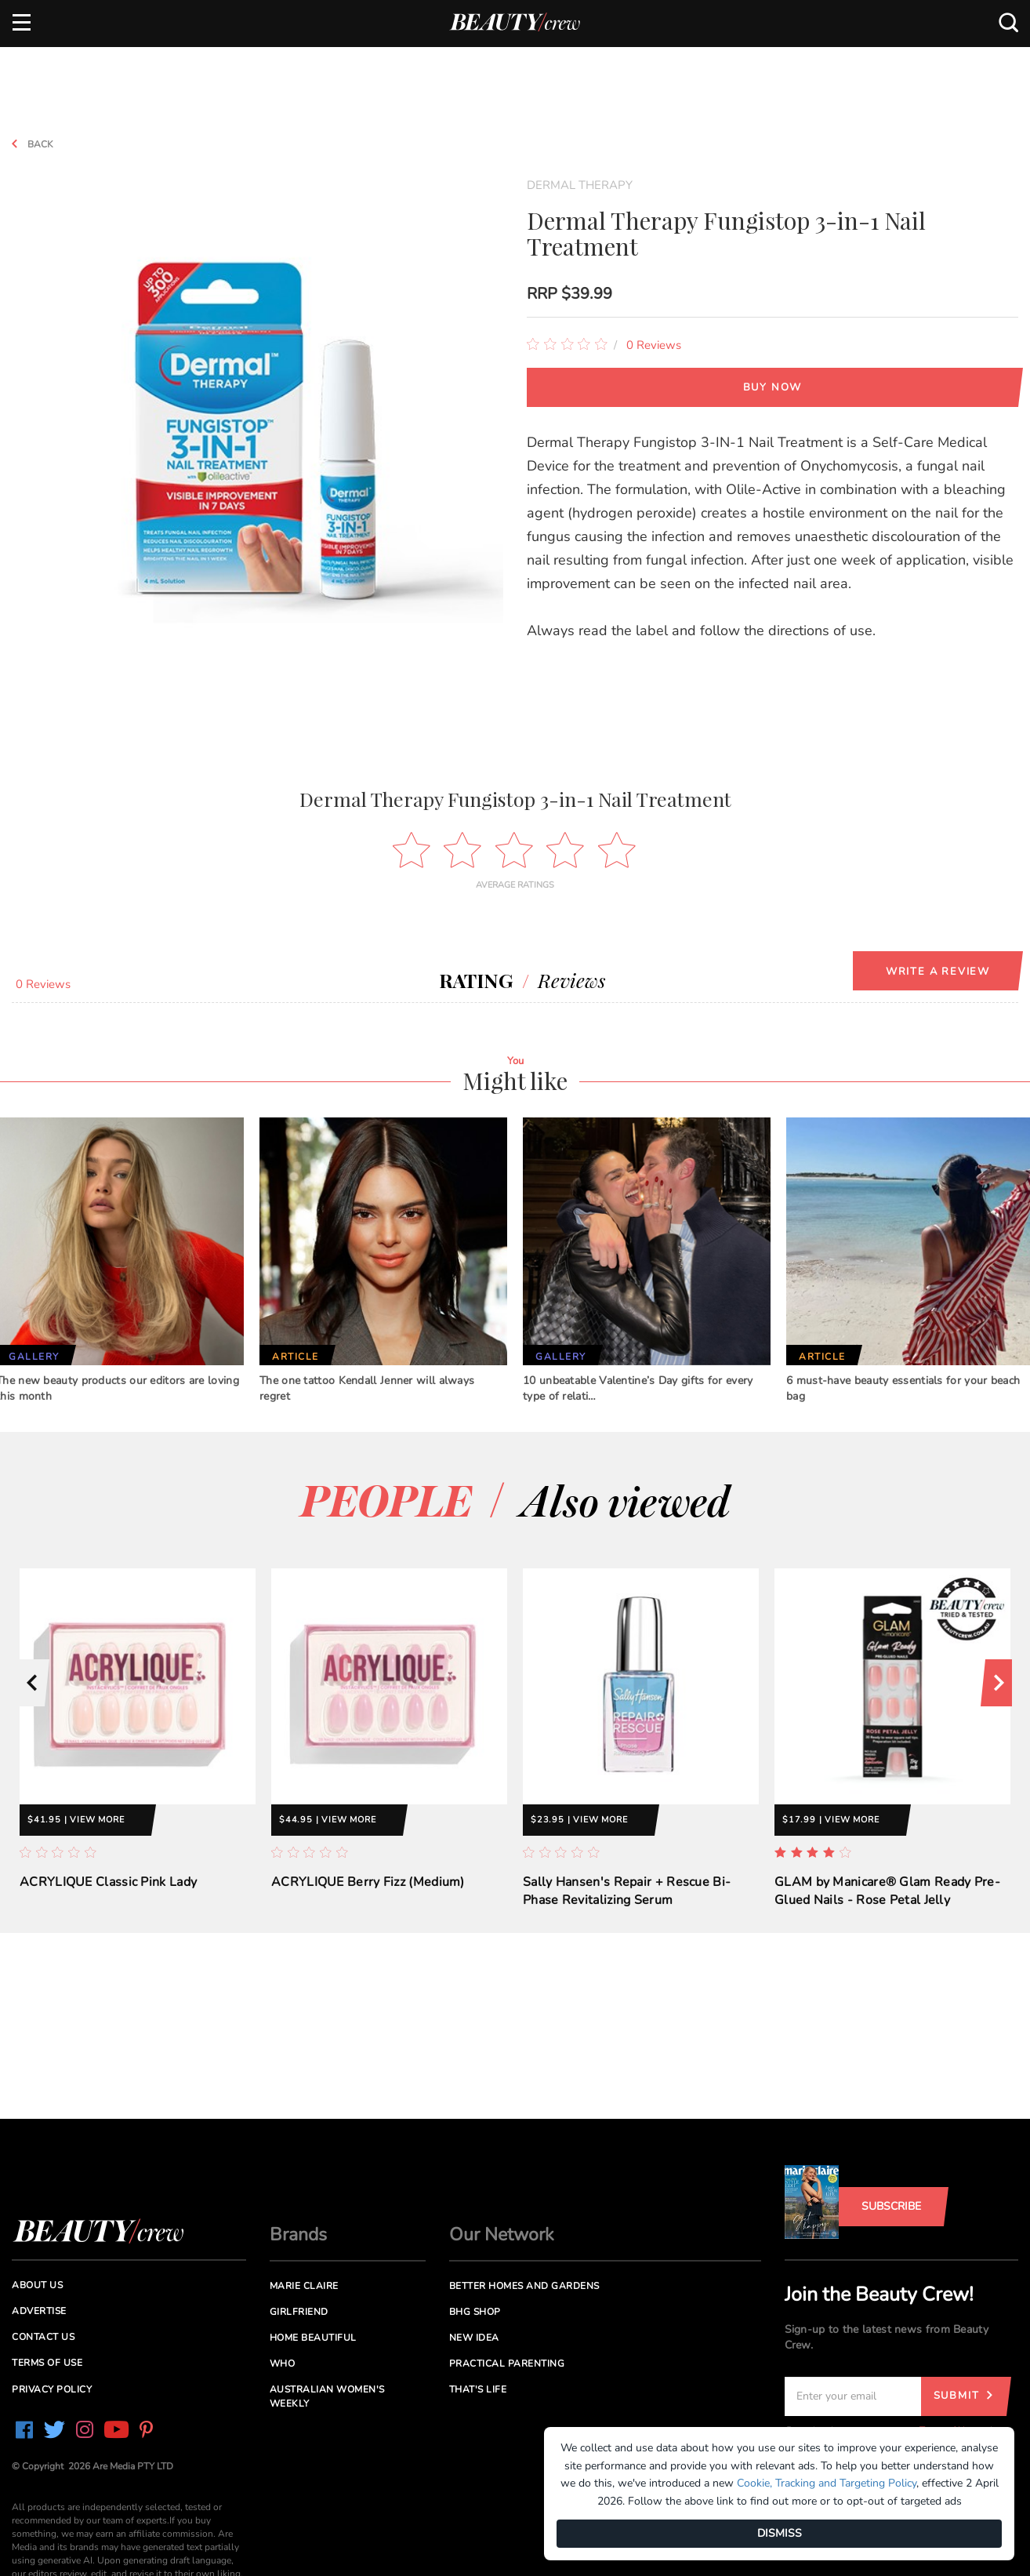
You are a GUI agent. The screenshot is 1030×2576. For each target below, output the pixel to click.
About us (37, 2285)
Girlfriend (299, 2311)
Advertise (39, 2311)
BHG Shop (475, 2311)
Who (283, 2363)
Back (26, 144)
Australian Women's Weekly (327, 2396)
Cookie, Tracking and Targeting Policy (826, 2483)
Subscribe (891, 2206)
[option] (137, 1741)
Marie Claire (304, 2286)
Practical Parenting (507, 2363)
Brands (298, 2234)
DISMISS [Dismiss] (779, 2533)
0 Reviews (653, 345)
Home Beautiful (313, 2337)
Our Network (501, 2234)
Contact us (43, 2337)
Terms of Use (47, 2362)
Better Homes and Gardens (524, 2286)
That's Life (478, 2389)
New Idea (474, 2337)
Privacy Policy (52, 2389)
